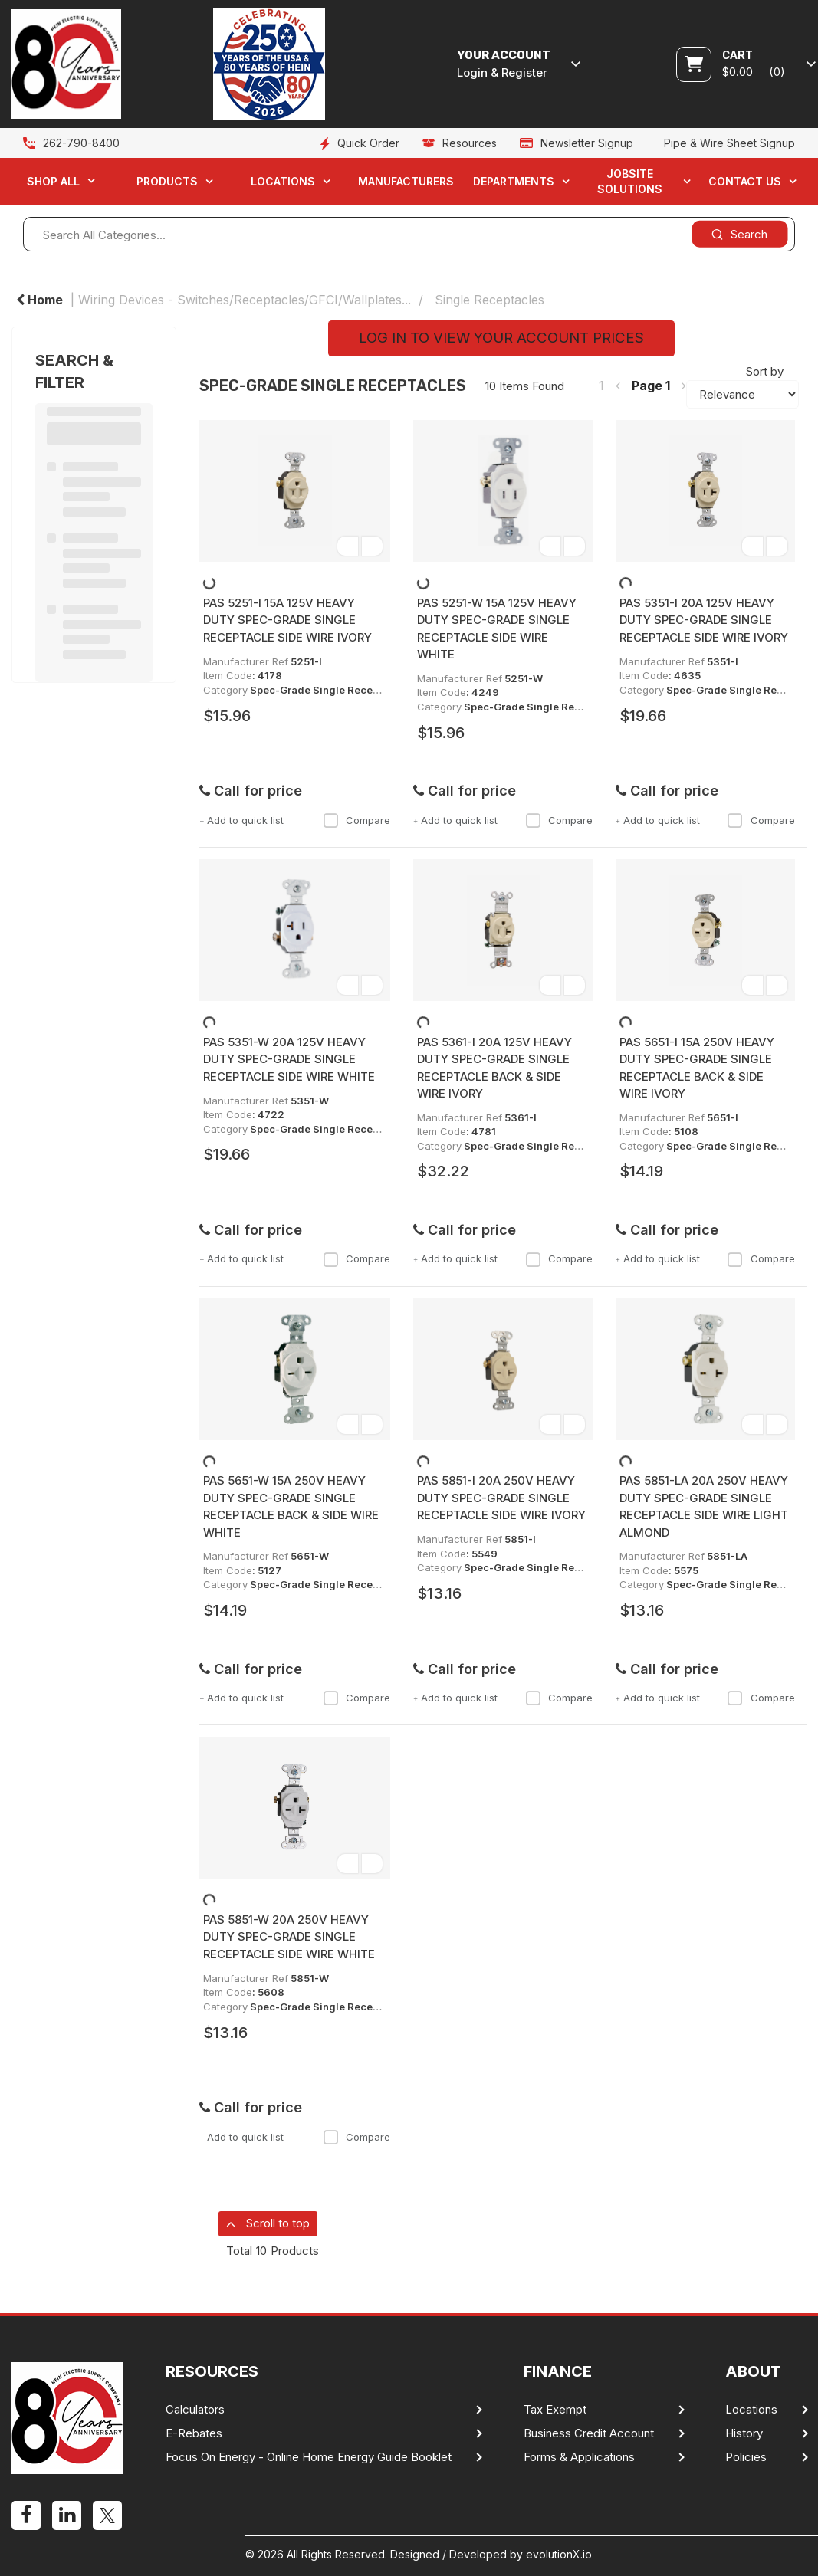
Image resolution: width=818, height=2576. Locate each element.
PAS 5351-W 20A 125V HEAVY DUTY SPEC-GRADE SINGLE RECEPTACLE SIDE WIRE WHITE (289, 1059)
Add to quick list (241, 820)
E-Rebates (194, 2433)
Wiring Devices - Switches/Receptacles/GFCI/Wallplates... (244, 299)
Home (39, 299)
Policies (746, 2457)
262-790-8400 (81, 142)
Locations (283, 181)
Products (167, 181)
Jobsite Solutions (629, 181)
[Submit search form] (739, 234)
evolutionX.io (559, 2554)
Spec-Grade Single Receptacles (329, 690)
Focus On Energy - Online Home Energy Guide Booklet (309, 2457)
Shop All (53, 181)
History (744, 2433)
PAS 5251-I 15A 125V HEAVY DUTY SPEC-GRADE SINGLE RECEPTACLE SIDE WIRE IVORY (287, 620)
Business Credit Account (589, 2433)
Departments (513, 181)
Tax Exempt (555, 2410)
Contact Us (744, 181)
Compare (356, 820)
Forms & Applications (579, 2457)
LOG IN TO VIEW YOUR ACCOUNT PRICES (501, 337)
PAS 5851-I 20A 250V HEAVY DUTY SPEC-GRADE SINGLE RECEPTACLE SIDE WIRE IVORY (501, 1497)
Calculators (195, 2410)
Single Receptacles (489, 299)
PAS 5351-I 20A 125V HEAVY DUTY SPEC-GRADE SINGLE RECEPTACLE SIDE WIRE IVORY (703, 620)
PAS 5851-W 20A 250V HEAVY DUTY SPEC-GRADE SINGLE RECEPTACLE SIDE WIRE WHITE (289, 1936)
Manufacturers (406, 181)
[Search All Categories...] (409, 234)
